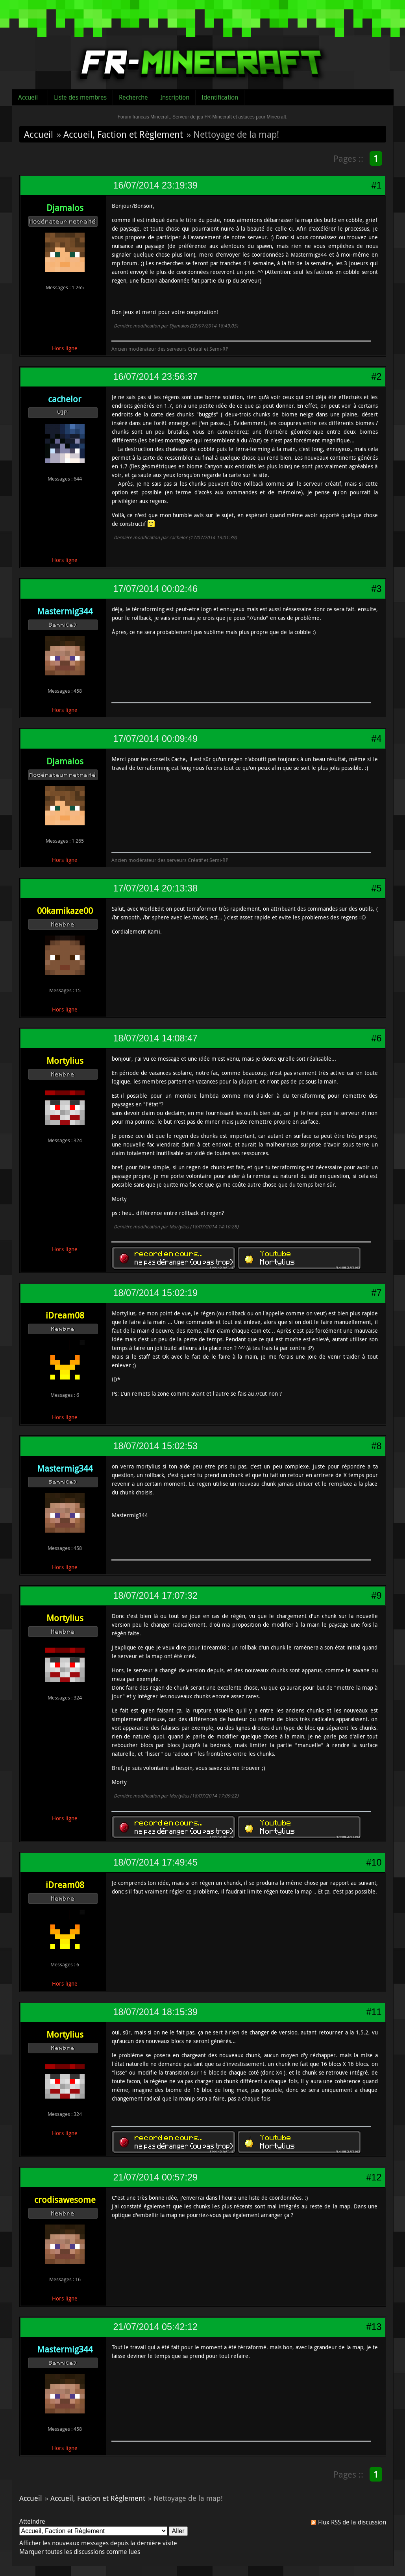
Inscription (174, 97)
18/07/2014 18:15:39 (155, 2012)
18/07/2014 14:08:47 (155, 1038)
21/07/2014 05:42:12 (155, 2327)
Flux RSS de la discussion (352, 2522)
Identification (220, 97)
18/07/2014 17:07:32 (155, 1595)
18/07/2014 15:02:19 (155, 1293)
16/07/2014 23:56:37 (155, 377)
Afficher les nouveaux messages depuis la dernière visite (98, 2543)
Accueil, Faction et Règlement (123, 134)
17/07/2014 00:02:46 (155, 589)
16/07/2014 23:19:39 (155, 185)
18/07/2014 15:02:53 (155, 1446)
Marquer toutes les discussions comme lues (79, 2551)
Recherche (133, 97)
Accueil (28, 97)
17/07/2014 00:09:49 (155, 739)
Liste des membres (80, 97)
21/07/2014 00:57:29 (155, 2177)
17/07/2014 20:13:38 (155, 888)
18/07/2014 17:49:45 (155, 1862)
